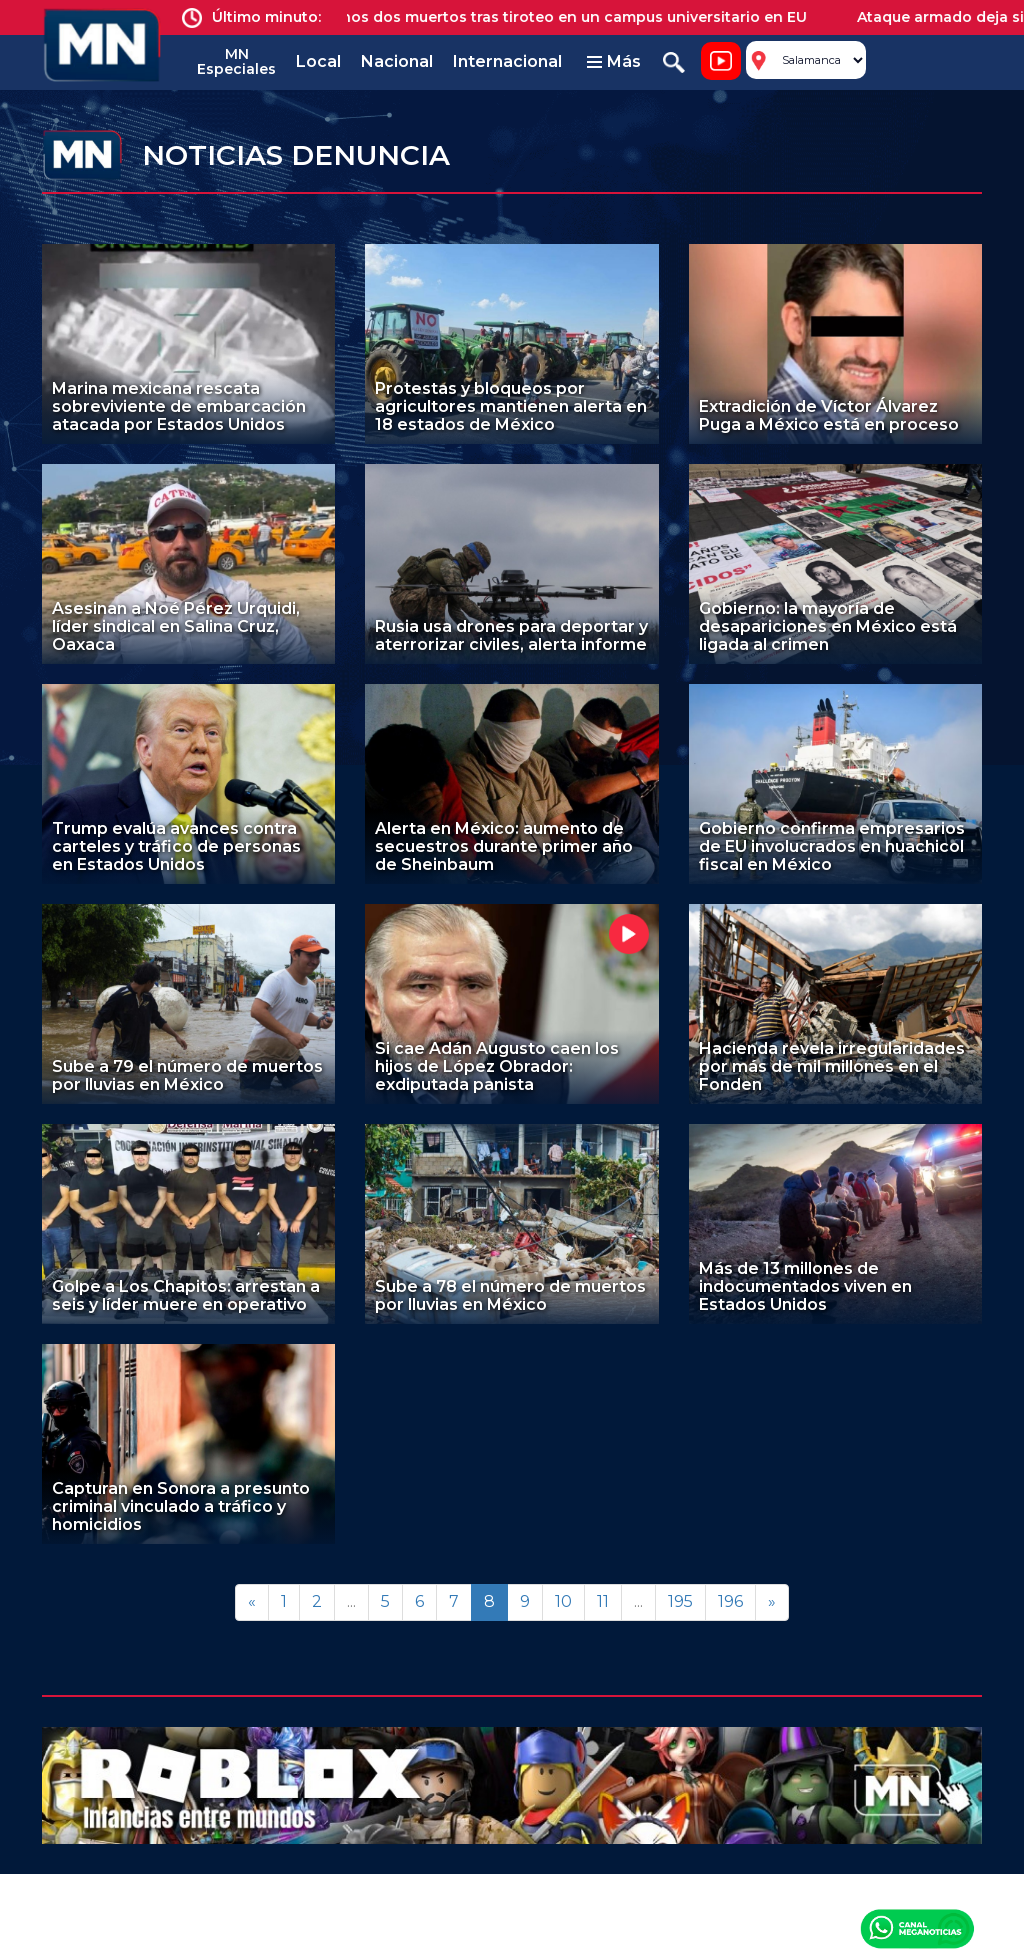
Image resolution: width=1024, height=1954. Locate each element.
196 (730, 1601)
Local (318, 61)
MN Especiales (236, 61)
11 (603, 1601)
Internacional (507, 61)
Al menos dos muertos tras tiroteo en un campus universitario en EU (564, 17)
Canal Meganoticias (917, 1928)
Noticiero (721, 61)
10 (563, 1601)
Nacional (397, 61)
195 (680, 1601)
